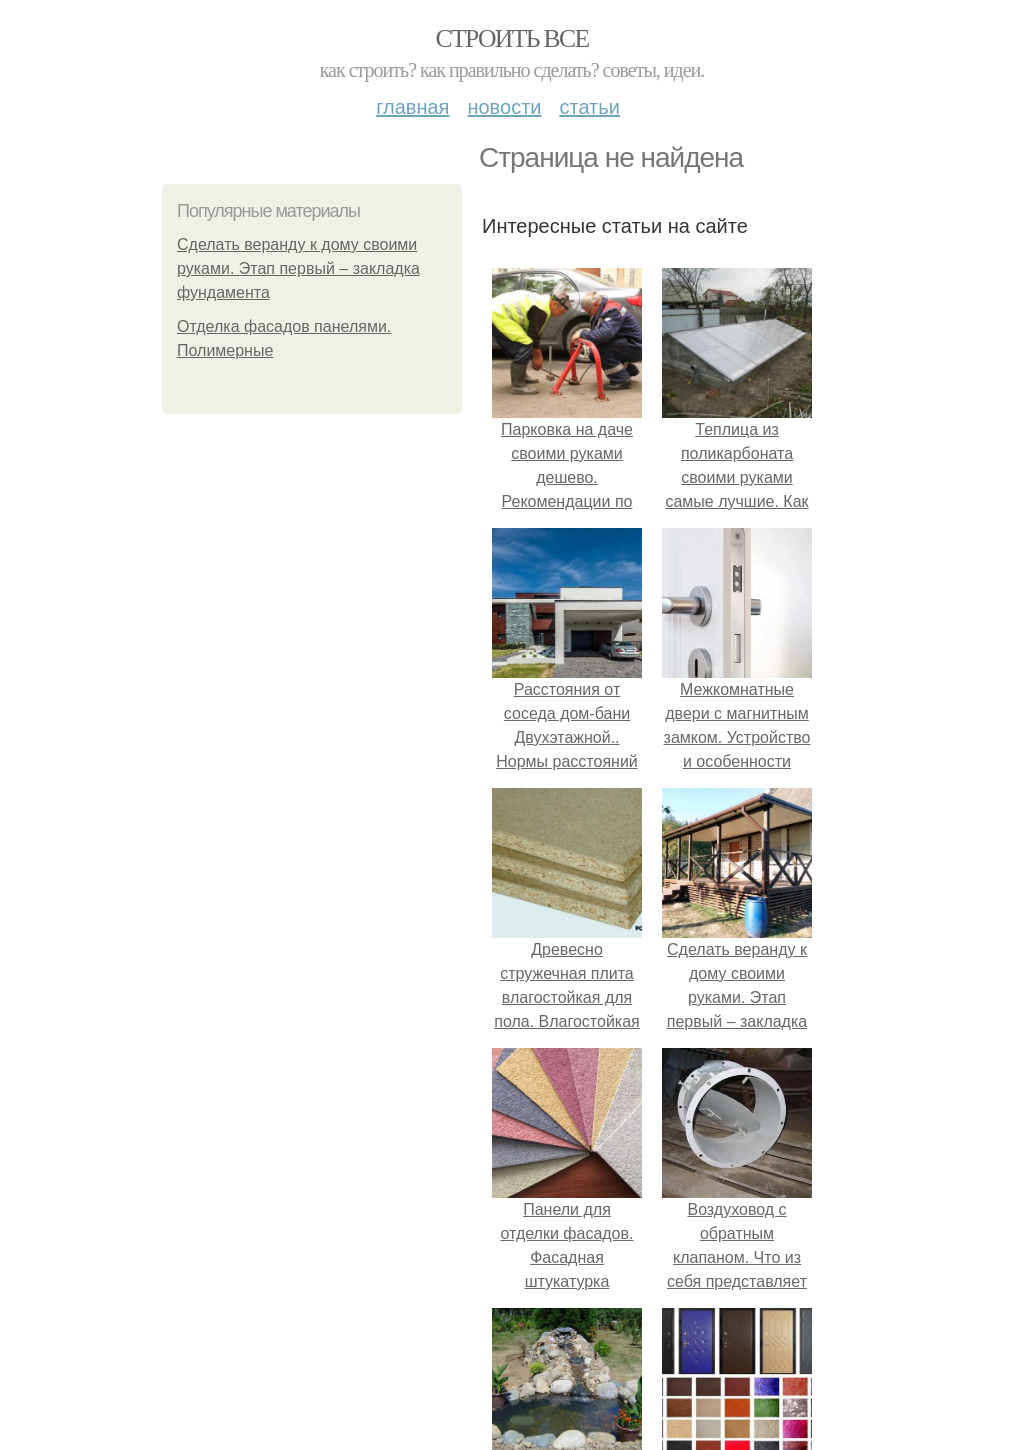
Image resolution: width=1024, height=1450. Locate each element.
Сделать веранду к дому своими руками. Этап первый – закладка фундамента (298, 268)
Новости (504, 107)
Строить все (511, 38)
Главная (412, 107)
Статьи (589, 107)
